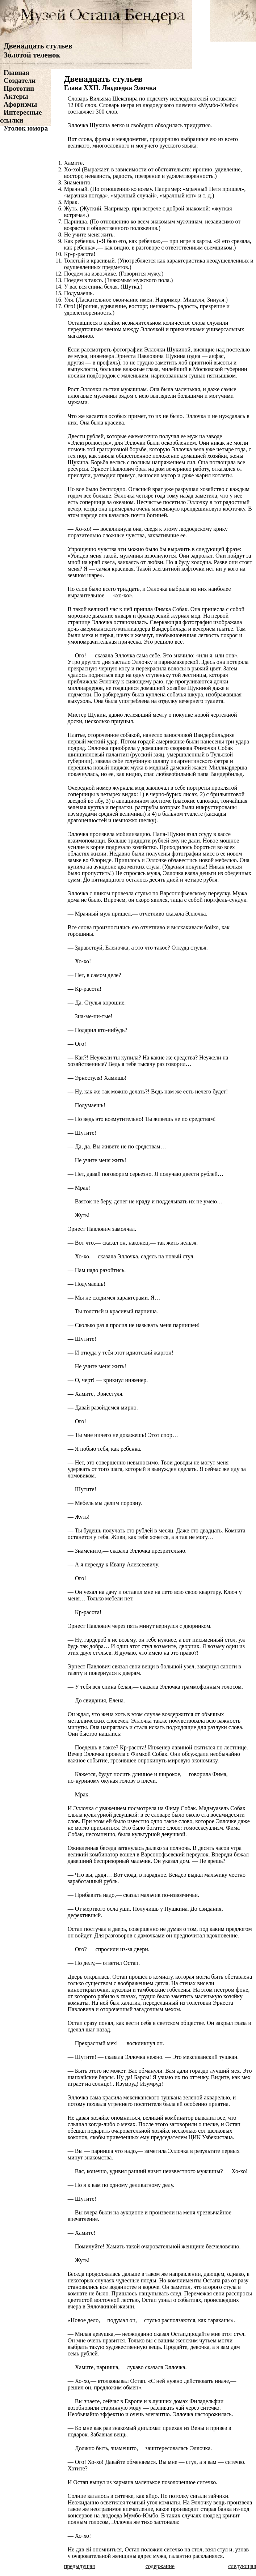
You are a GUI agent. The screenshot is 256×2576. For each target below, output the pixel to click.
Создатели (20, 80)
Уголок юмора (26, 128)
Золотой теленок (32, 55)
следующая (242, 2566)
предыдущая (79, 2566)
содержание (160, 2566)
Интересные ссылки (21, 116)
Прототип (19, 88)
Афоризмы (20, 104)
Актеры (16, 96)
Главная (16, 72)
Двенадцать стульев (38, 46)
